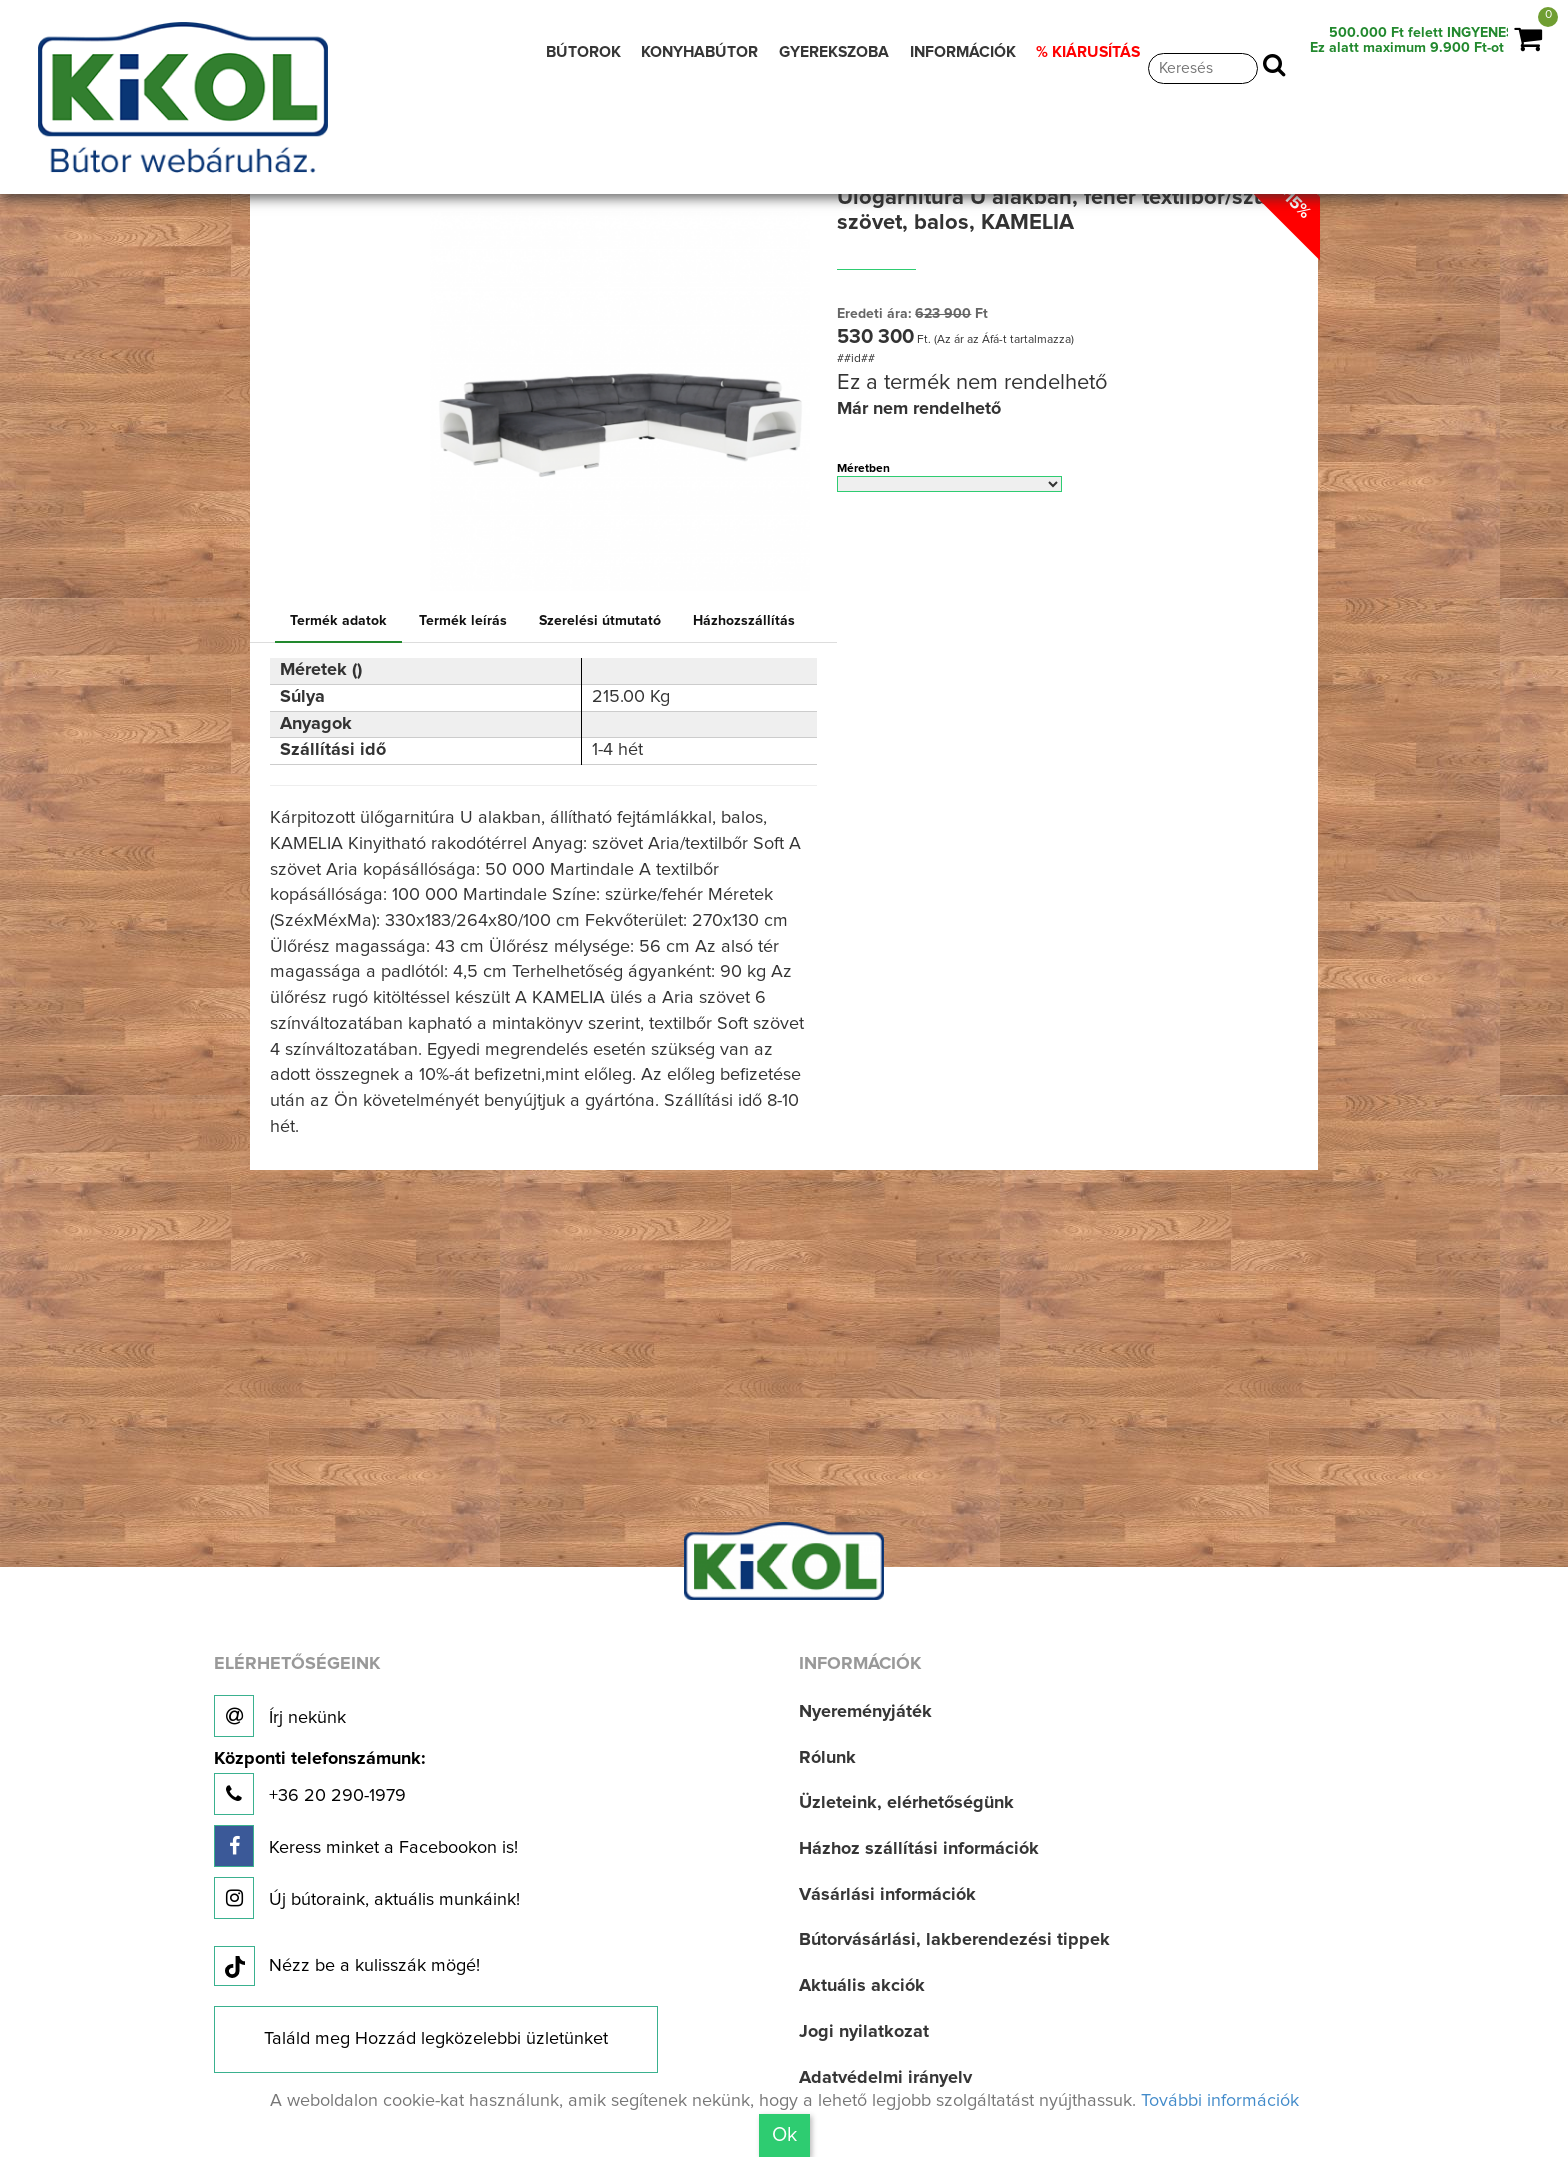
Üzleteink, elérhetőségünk (906, 1803)
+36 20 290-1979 (319, 1782)
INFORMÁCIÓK (963, 52)
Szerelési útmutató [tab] (600, 621)
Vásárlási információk (887, 1895)
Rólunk (827, 1758)
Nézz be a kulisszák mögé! (347, 1967)
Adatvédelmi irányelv (885, 2078)
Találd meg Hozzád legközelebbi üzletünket (436, 2039)
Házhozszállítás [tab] (744, 621)
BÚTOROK (583, 52)
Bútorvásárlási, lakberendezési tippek (954, 1940)
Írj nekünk (280, 1716)
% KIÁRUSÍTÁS (1088, 52)
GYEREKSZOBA (834, 52)
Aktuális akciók (862, 1986)
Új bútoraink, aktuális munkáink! (367, 1898)
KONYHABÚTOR (699, 52)
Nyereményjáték (865, 1712)
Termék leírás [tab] (463, 621)
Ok (784, 2135)
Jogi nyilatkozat (864, 2032)
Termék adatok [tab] (338, 621)
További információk (1220, 2101)
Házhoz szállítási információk (919, 1849)
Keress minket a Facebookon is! (366, 1846)
